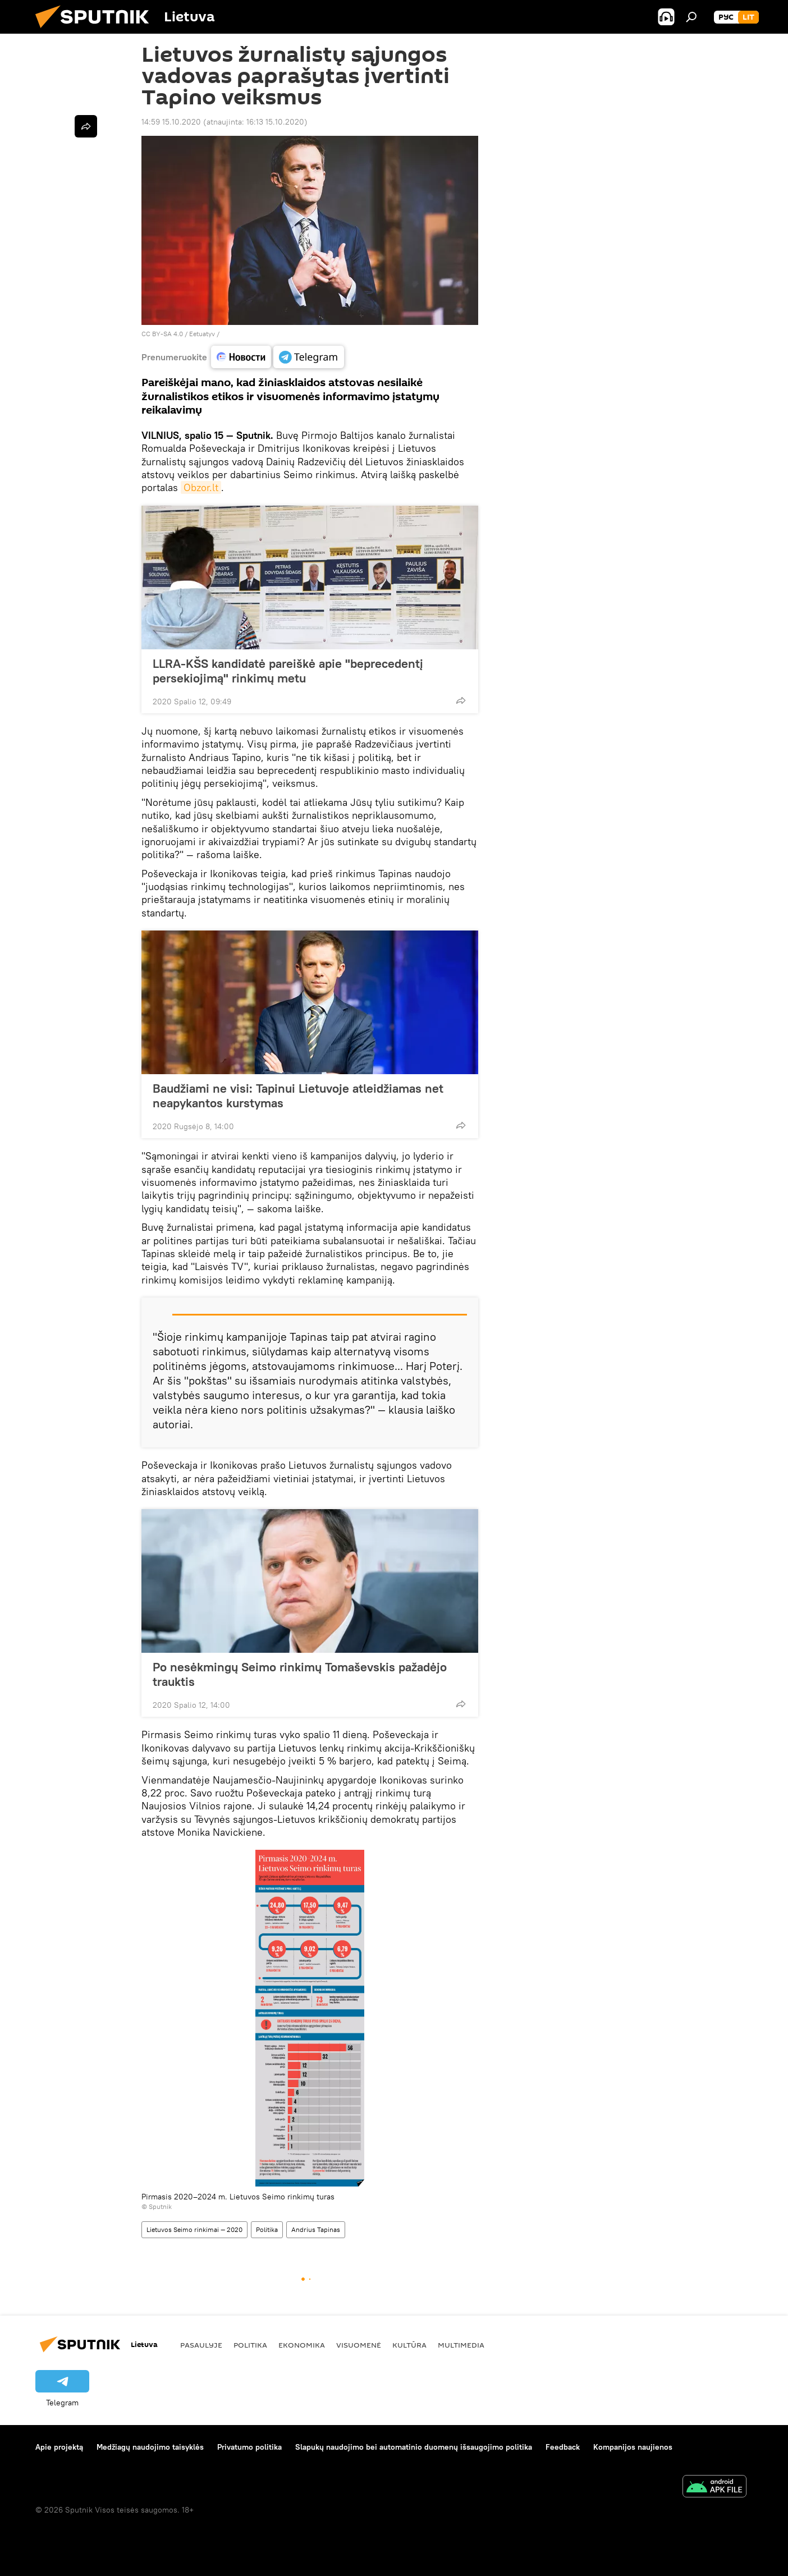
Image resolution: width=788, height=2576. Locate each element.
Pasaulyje (201, 2345)
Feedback (563, 2447)
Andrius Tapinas (315, 2229)
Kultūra (409, 2345)
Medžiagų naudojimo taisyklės (150, 2447)
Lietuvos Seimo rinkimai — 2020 (194, 2229)
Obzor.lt (201, 487)
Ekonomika (301, 2345)
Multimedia (461, 2345)
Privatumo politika (249, 2447)
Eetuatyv (202, 333)
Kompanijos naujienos (632, 2447)
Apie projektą (59, 2447)
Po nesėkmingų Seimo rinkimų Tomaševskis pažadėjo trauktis (300, 1674)
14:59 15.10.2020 (171, 122)
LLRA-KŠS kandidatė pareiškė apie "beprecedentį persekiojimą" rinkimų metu (288, 670)
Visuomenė (358, 2345)
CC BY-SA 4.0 (162, 333)
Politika (267, 2229)
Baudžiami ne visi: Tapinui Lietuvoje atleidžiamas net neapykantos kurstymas (298, 1095)
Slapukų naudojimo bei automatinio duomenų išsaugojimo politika (413, 2447)
